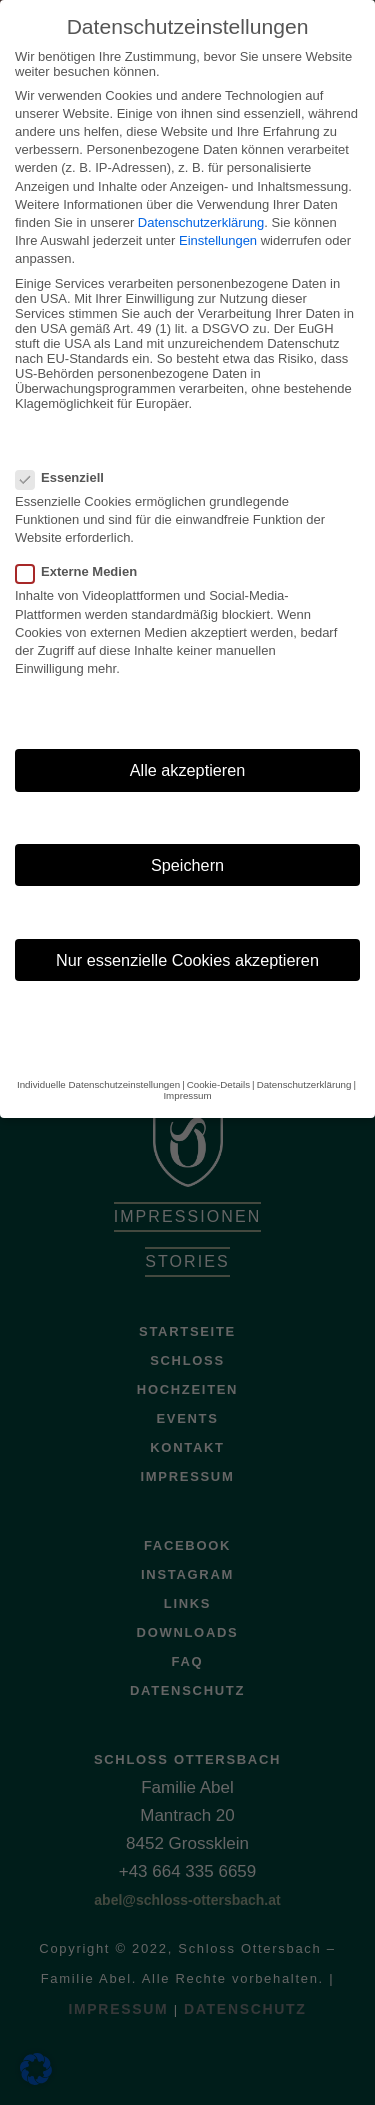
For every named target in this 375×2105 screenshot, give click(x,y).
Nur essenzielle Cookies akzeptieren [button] (187, 933)
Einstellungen (218, 213)
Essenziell (66, 449)
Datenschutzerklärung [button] (304, 1056)
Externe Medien (82, 544)
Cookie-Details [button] (218, 1056)
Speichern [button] (187, 838)
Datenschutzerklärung (201, 195)
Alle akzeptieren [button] (188, 743)
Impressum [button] (187, 1067)
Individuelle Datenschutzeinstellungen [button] (98, 1056)
